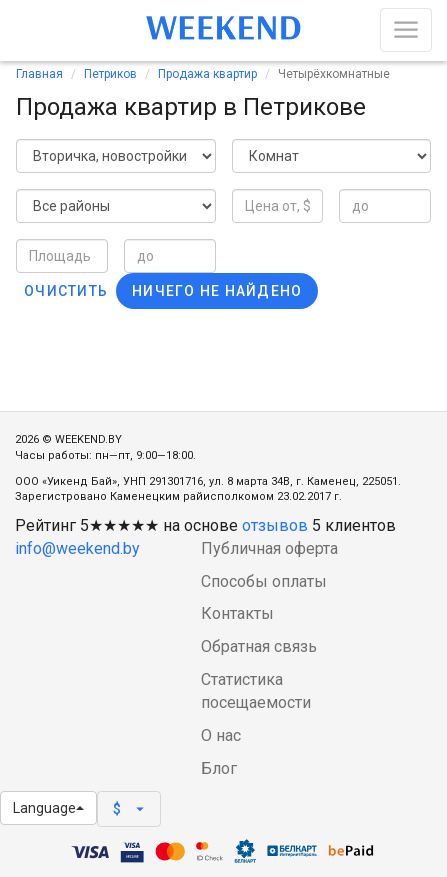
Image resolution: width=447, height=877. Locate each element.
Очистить (66, 291)
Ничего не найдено (217, 291)
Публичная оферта (269, 548)
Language (48, 808)
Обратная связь (259, 646)
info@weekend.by (77, 548)
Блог (219, 768)
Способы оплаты (264, 581)
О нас (221, 735)
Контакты (237, 613)
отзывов (275, 525)
